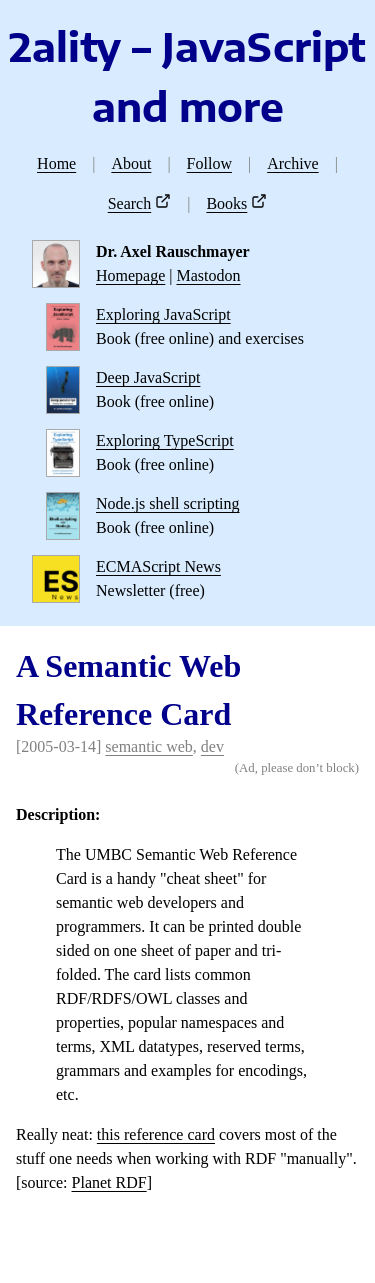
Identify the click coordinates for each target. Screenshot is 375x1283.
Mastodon (209, 275)
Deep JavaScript (148, 377)
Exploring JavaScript (163, 314)
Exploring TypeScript (165, 440)
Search (130, 203)
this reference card (156, 1134)
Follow (209, 163)
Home (56, 163)
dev (212, 746)
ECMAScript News (158, 566)
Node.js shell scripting (168, 503)
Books (226, 203)
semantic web (149, 746)
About (131, 163)
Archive (293, 163)
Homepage (130, 275)
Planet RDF (109, 1182)
